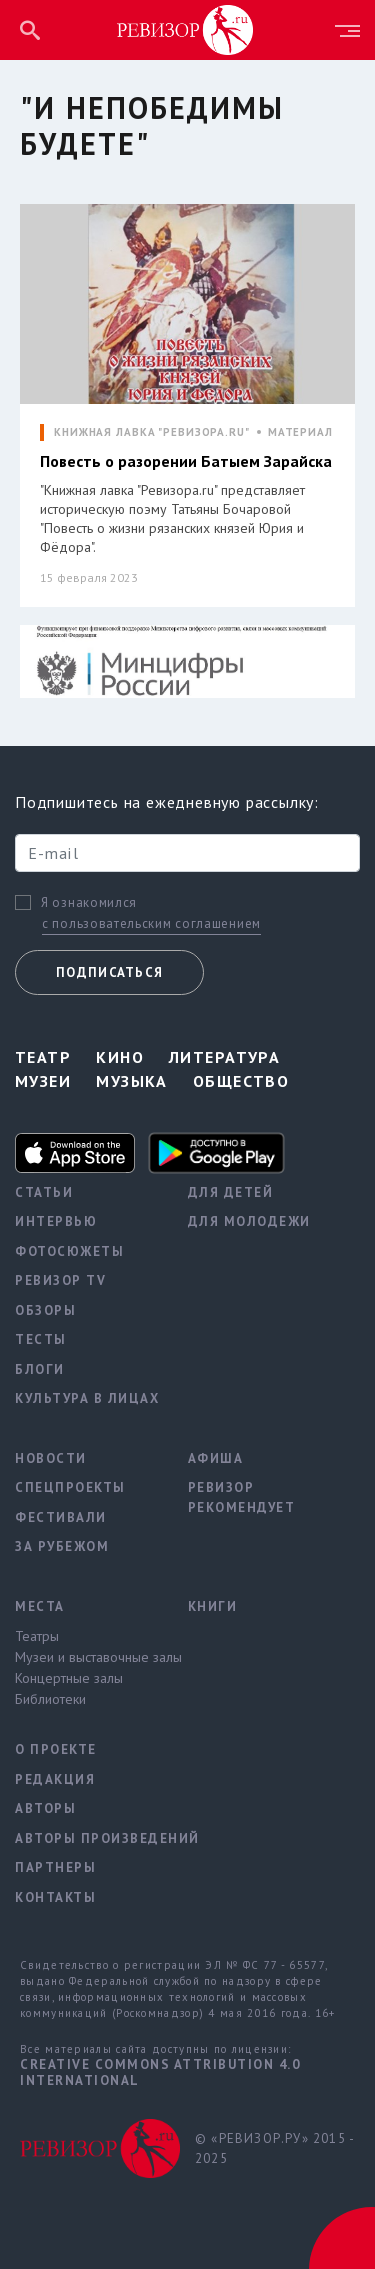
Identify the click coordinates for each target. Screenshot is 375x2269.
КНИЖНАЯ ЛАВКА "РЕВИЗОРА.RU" (152, 432)
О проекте (56, 1749)
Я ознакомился (89, 903)
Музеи (43, 1081)
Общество (241, 1081)
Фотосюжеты (69, 1251)
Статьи (44, 1192)
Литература (224, 1057)
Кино (120, 1057)
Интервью (56, 1221)
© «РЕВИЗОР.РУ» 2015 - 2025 (274, 2148)
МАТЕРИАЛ (300, 432)
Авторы (45, 1808)
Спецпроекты (70, 1487)
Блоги (40, 1369)
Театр (43, 1057)
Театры (37, 1636)
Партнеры (55, 1867)
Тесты (41, 1339)
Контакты (55, 1897)
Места (40, 1606)
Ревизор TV (60, 1280)
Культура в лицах (86, 1398)
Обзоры (45, 1310)
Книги (213, 1606)
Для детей (231, 1192)
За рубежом (62, 1546)
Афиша (216, 1458)
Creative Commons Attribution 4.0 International (160, 2072)
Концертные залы (69, 1678)
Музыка (132, 1081)
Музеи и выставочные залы (86, 1657)
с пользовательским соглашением (151, 923)
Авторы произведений (86, 1838)
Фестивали (61, 1517)
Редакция (55, 1779)
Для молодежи (249, 1221)
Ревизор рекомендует (242, 1497)
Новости (51, 1458)
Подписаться (109, 972)
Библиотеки (50, 1699)
